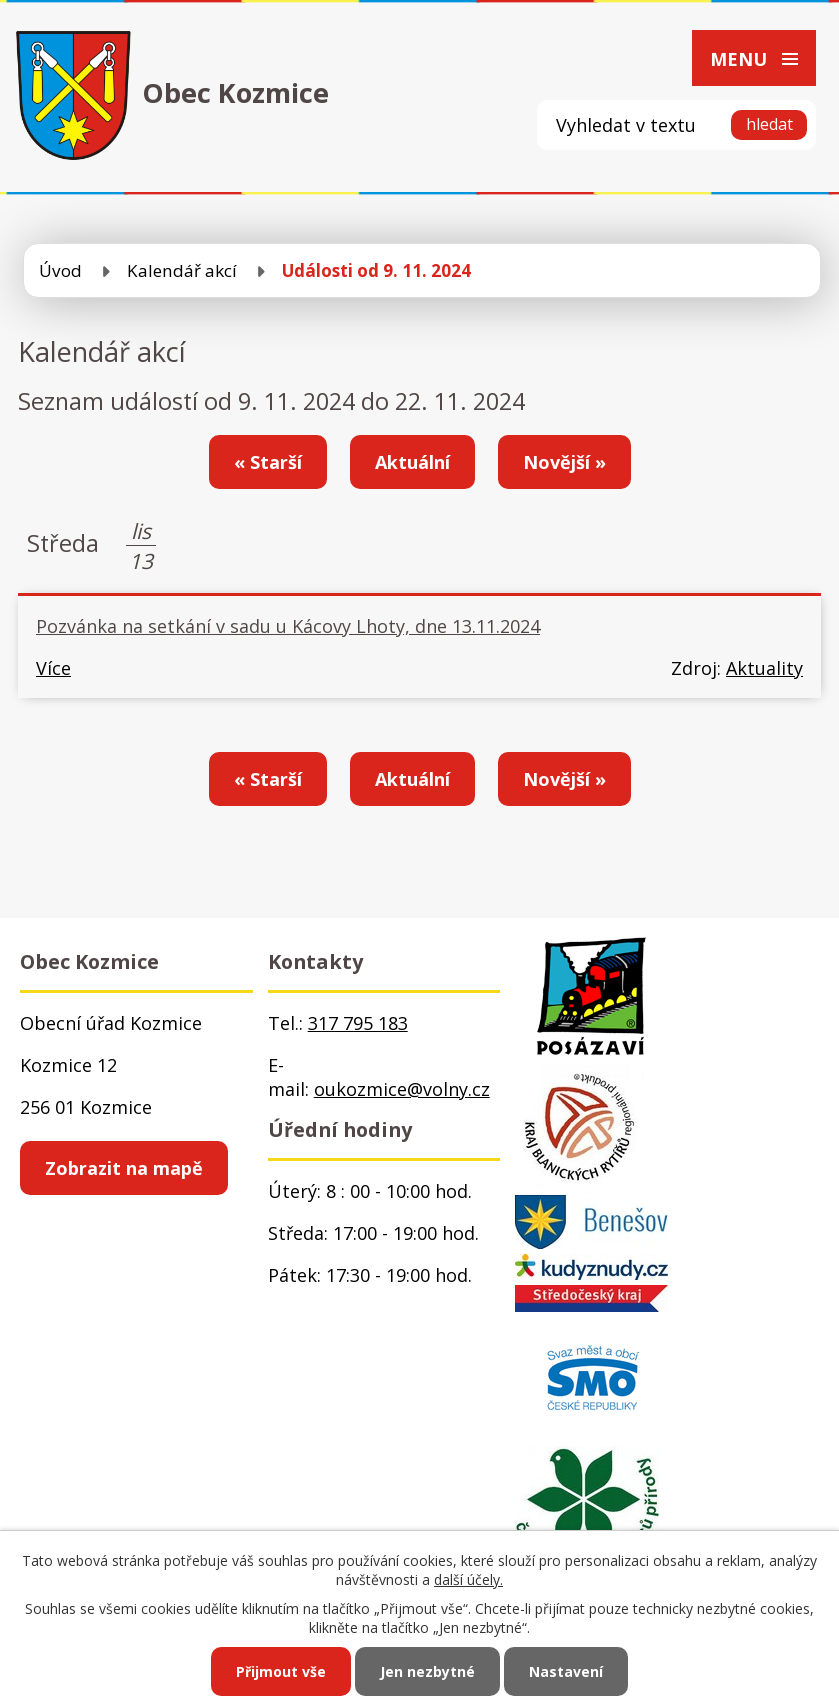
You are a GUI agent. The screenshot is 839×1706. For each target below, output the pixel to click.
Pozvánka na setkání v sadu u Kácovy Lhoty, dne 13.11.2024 (288, 626)
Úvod (60, 270)
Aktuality (764, 668)
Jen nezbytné (427, 1671)
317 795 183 (358, 1023)
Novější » (564, 462)
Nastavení (566, 1671)
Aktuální (412, 462)
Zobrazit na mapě (124, 1168)
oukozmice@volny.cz (402, 1089)
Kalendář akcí (182, 270)
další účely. (468, 1579)
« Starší (268, 462)
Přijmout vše (281, 1671)
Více (53, 668)
